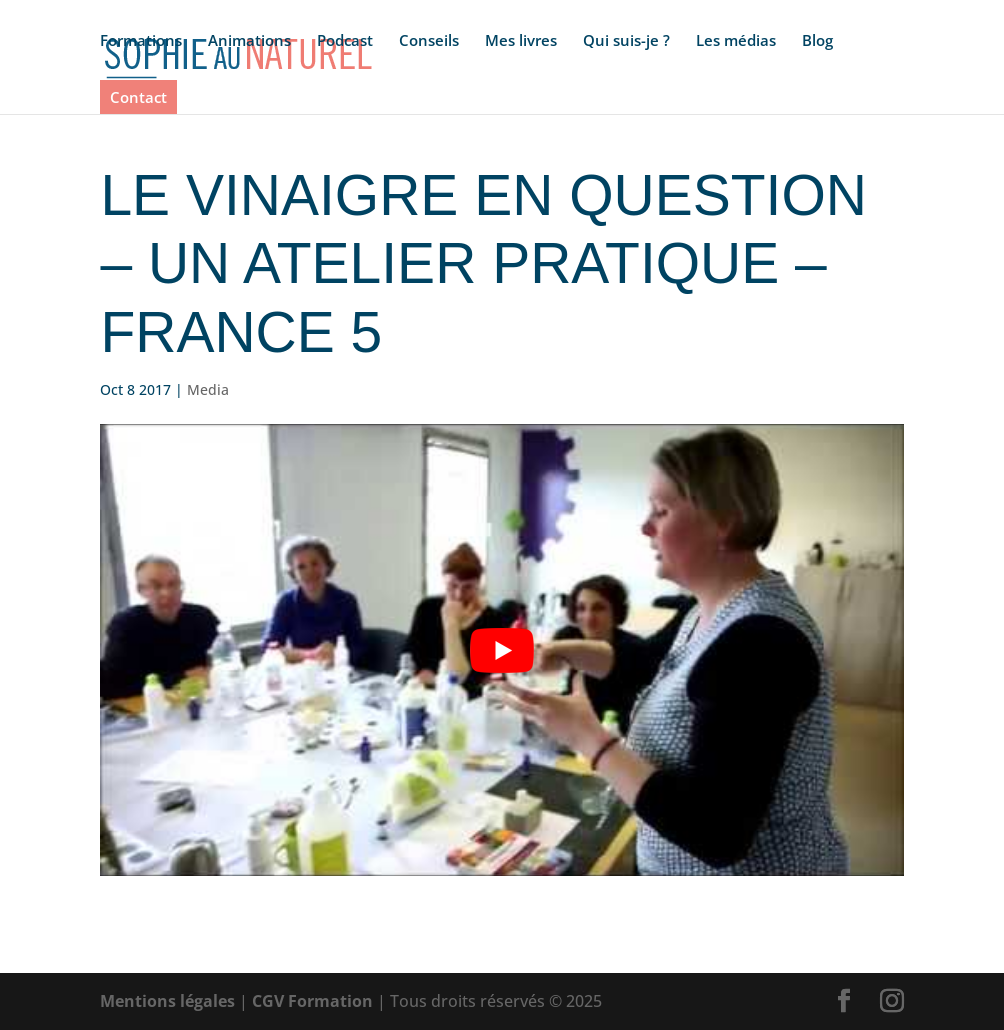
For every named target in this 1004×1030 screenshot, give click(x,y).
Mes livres (521, 41)
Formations (141, 41)
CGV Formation (312, 1001)
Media (208, 389)
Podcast (345, 41)
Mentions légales (167, 1001)
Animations (249, 41)
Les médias (736, 41)
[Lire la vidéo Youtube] (501, 650)
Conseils (429, 41)
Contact (138, 97)
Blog (817, 41)
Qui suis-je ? (626, 41)
